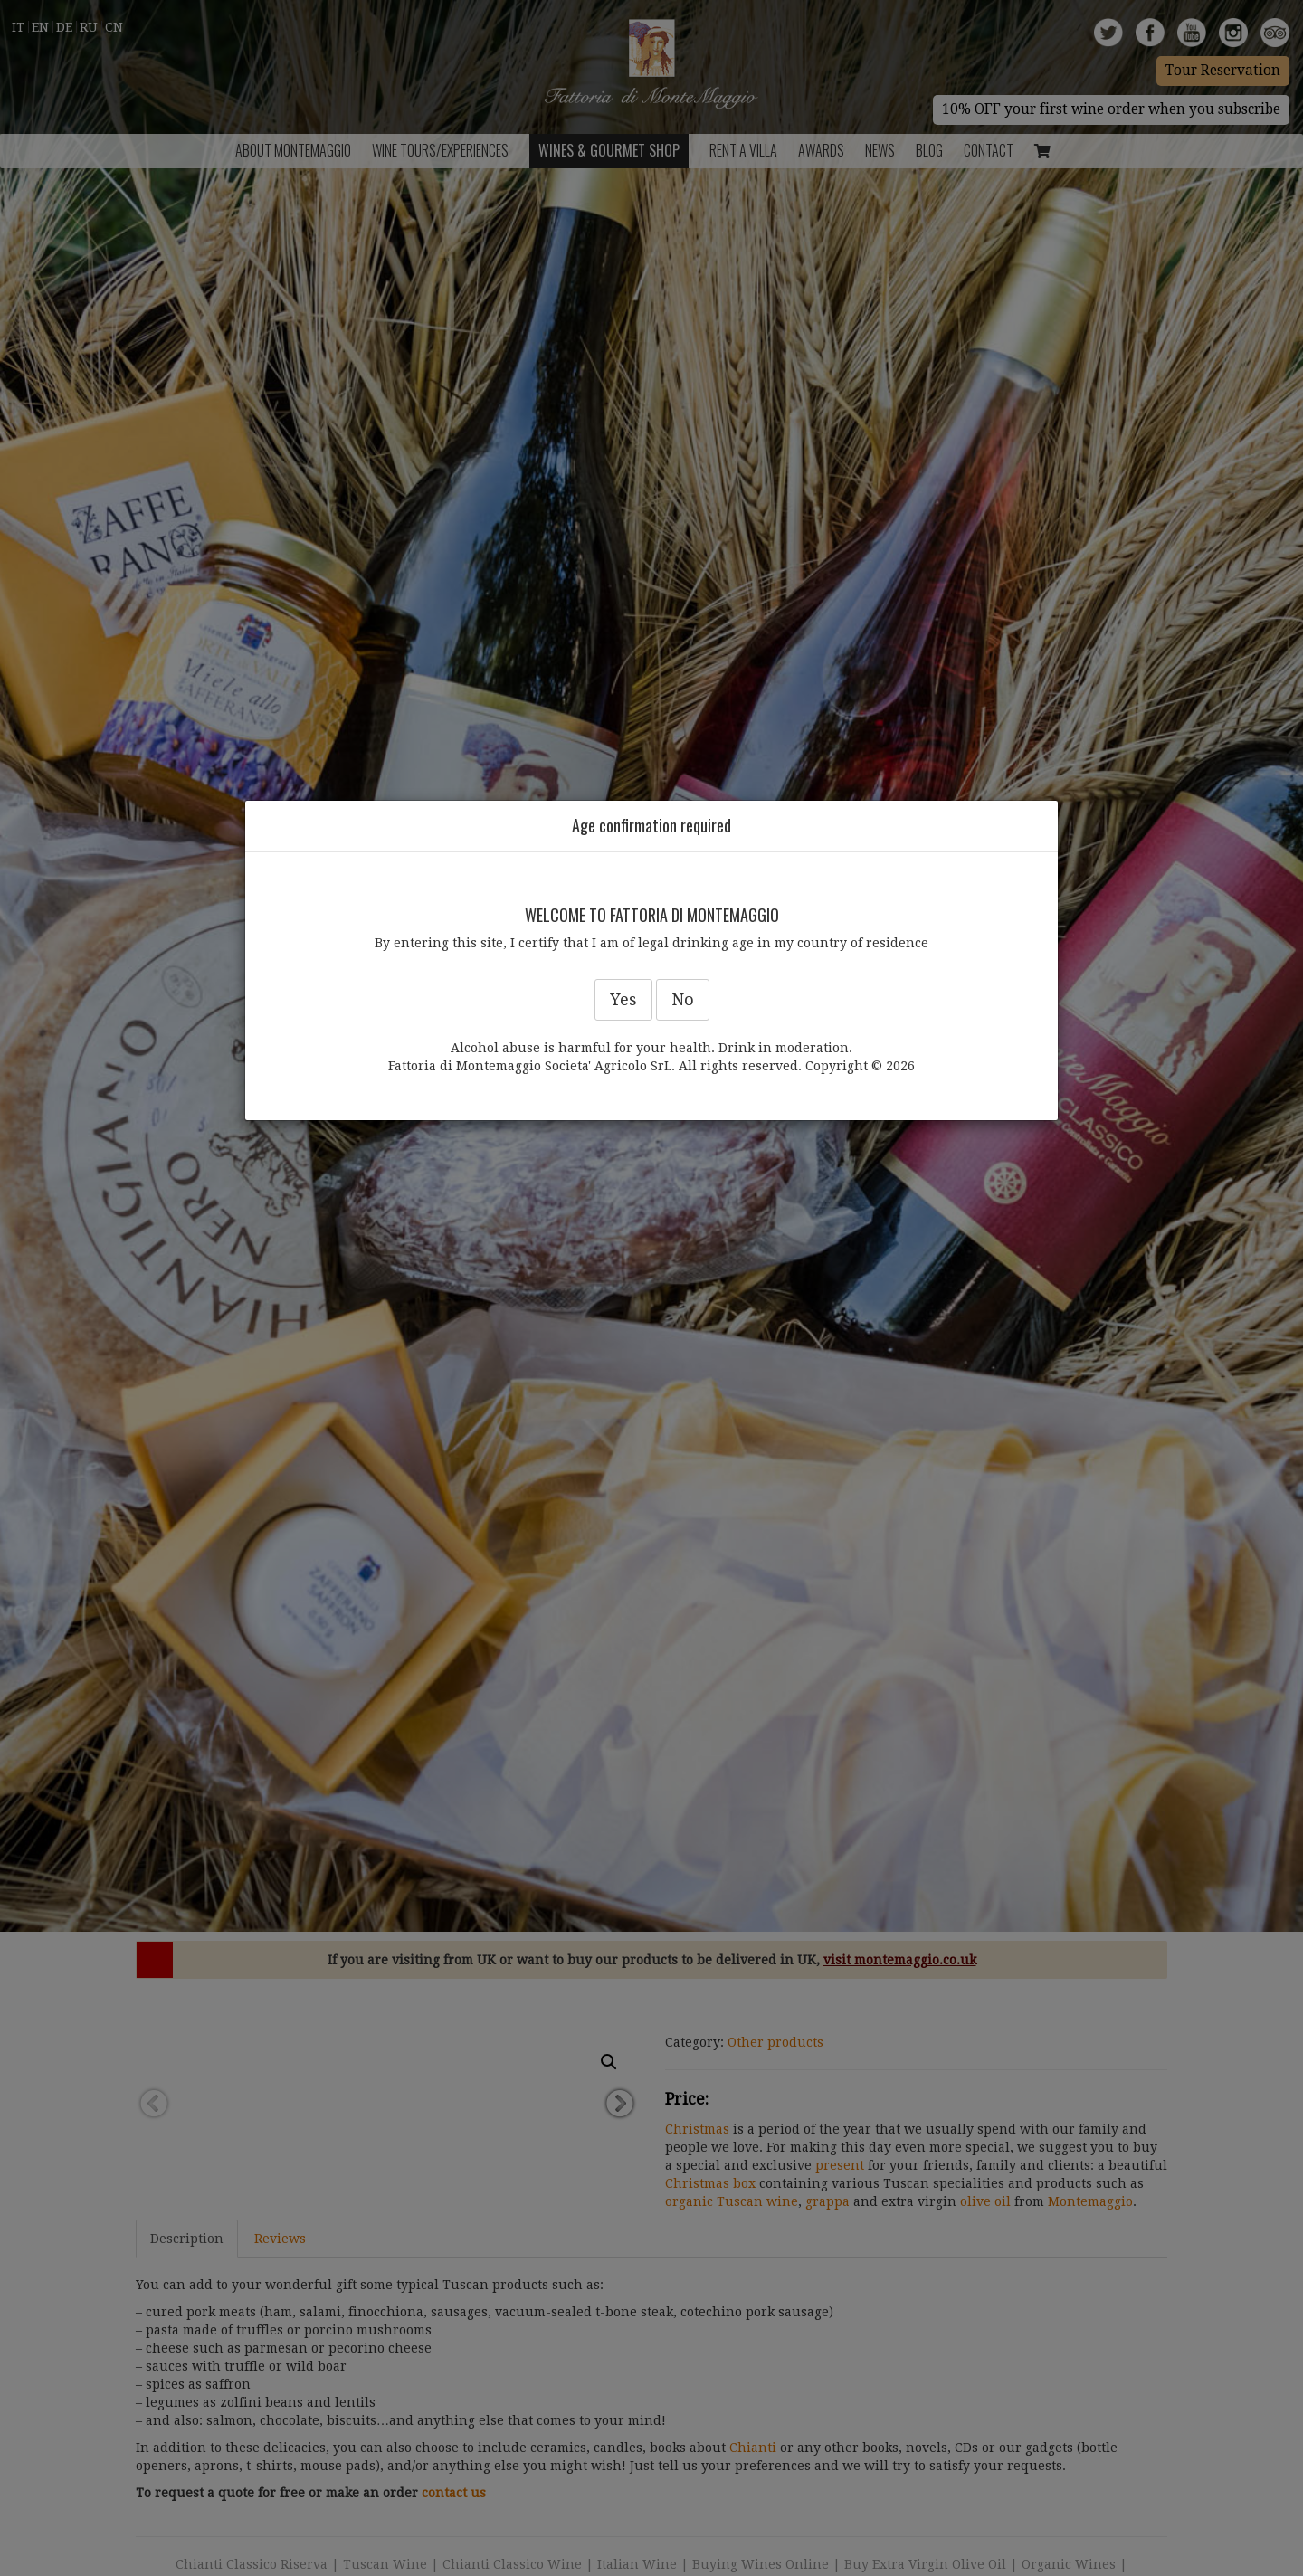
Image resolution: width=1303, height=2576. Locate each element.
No (682, 999)
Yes (623, 999)
